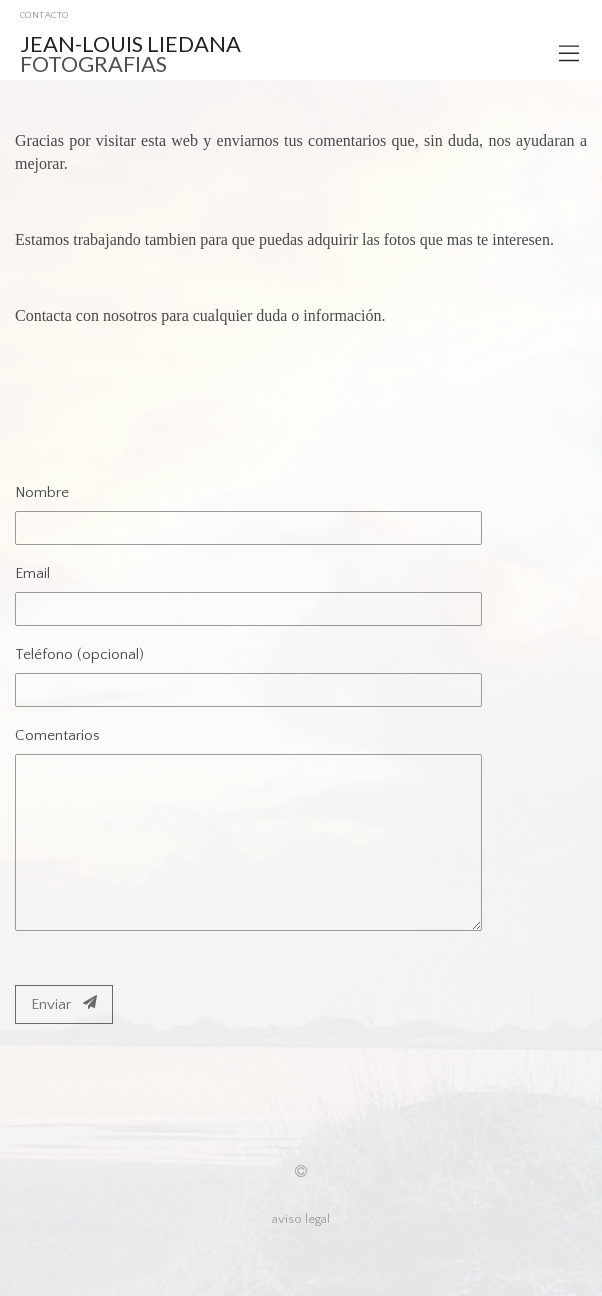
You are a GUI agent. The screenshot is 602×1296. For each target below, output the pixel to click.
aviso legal (301, 1219)
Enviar (64, 1004)
